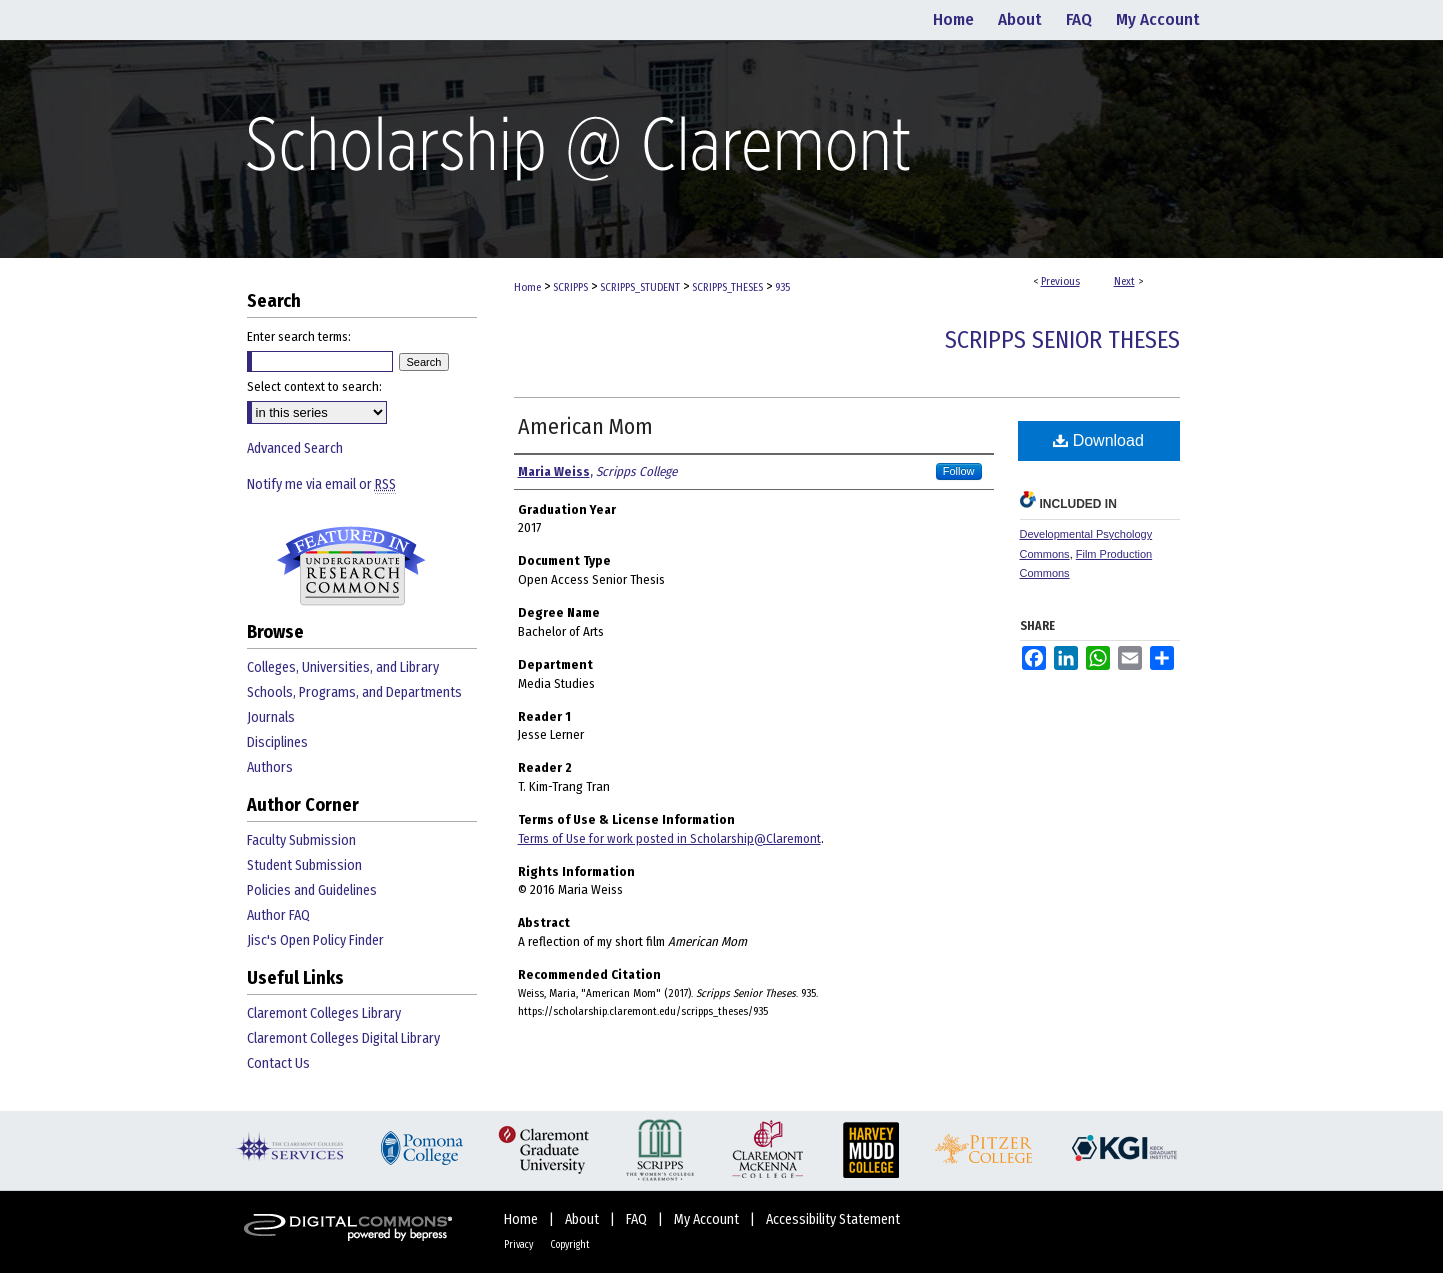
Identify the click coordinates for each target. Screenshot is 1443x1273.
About (583, 1219)
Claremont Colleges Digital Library (343, 1038)
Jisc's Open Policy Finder (315, 940)
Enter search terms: (299, 336)
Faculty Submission (301, 840)
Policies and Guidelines (312, 890)
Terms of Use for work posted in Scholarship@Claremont (669, 838)
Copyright (570, 1245)
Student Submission (304, 865)
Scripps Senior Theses (1062, 340)
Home (527, 287)
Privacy (519, 1245)
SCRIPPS (570, 287)
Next (1124, 281)
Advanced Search (295, 448)
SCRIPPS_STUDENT (640, 287)
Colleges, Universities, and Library (343, 667)
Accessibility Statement (833, 1219)
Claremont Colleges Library (324, 1013)
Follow (959, 471)
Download (1098, 440)
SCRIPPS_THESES (727, 287)
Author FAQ (278, 915)
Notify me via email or (321, 484)
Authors (270, 767)
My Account (708, 1219)
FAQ (638, 1219)
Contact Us (278, 1063)
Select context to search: (314, 386)
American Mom (585, 426)
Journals (271, 717)
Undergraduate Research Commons (352, 566)
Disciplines (277, 742)
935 (782, 287)
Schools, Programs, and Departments (354, 692)
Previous (1060, 281)
